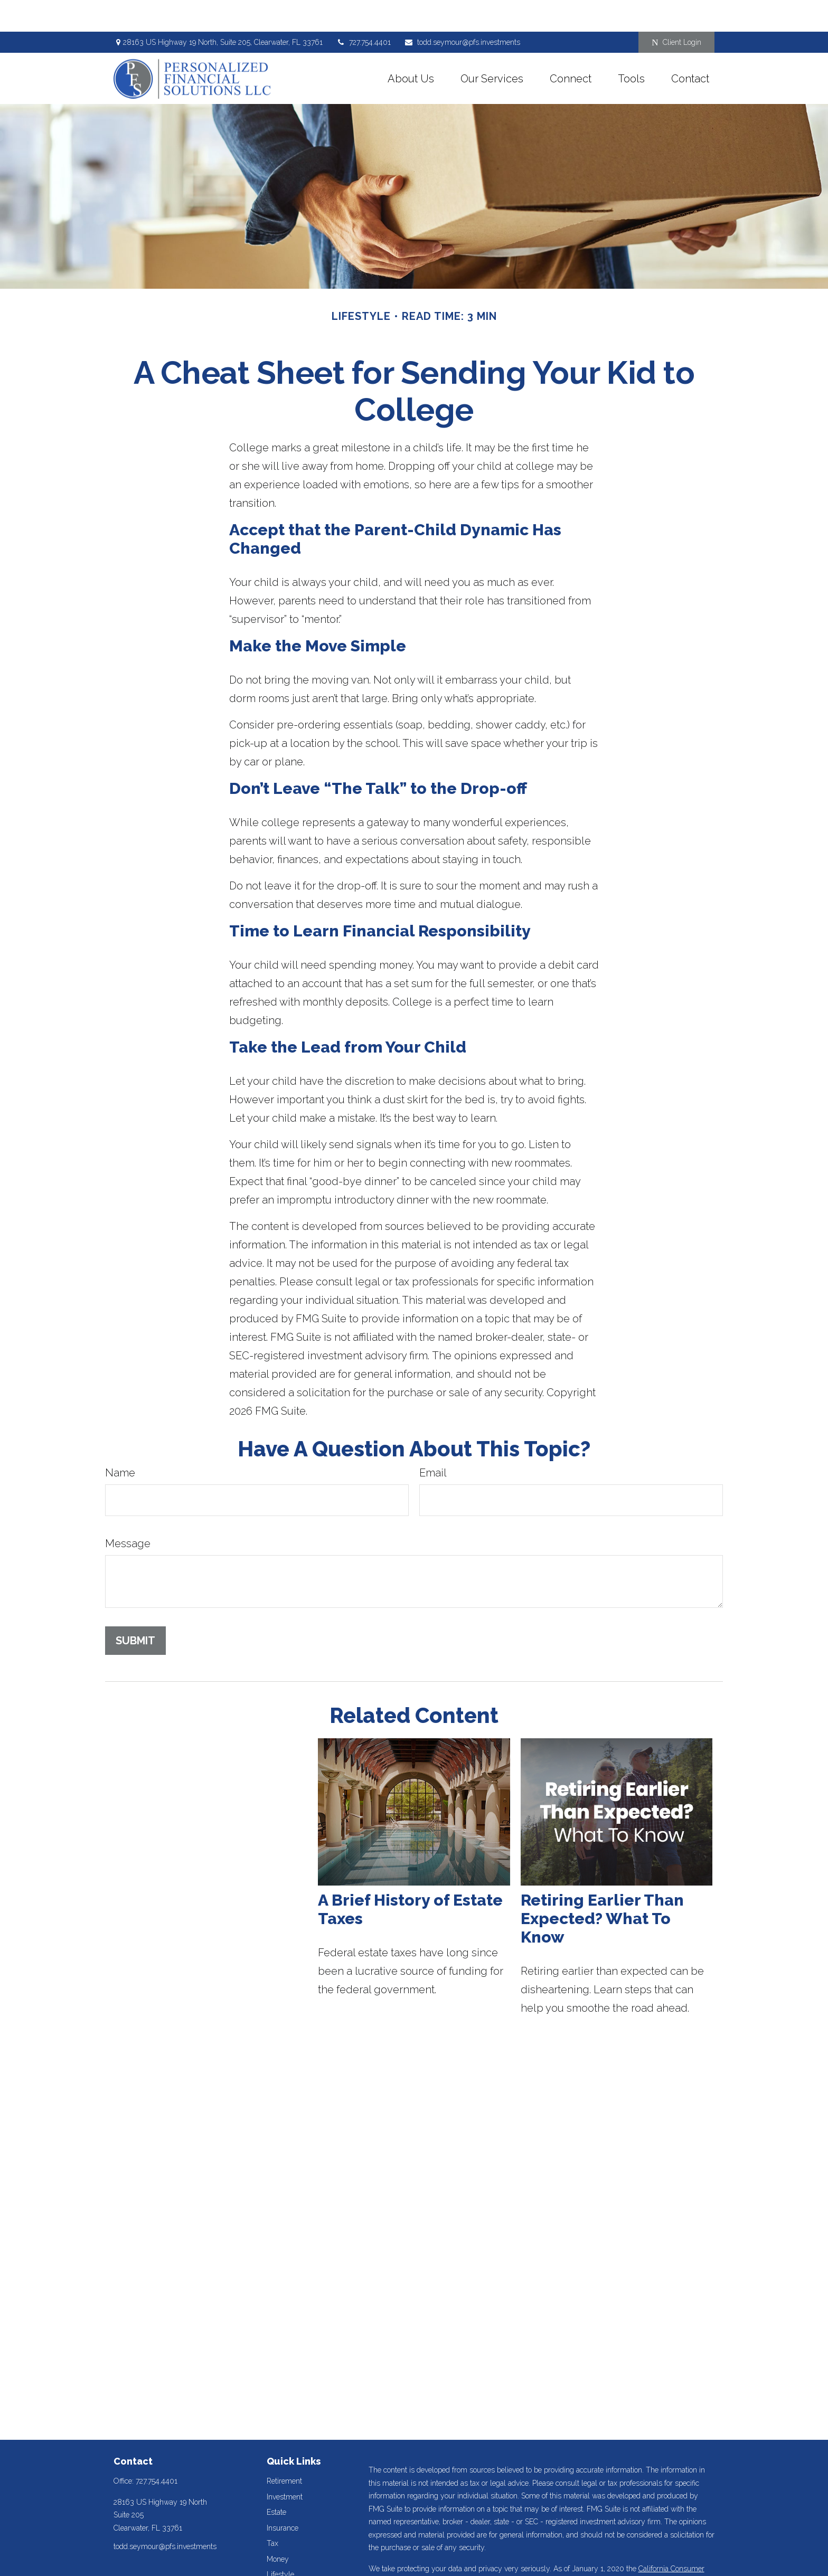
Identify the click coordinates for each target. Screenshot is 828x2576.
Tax (272, 2511)
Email (433, 1441)
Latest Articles (290, 2558)
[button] (410, 46)
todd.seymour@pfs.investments (462, 10)
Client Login (676, 10)
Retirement (284, 2449)
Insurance (282, 2496)
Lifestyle (280, 2543)
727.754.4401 (363, 10)
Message (127, 1511)
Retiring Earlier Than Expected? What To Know (602, 1887)
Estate (276, 2480)
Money (278, 2527)
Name (120, 1441)
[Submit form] (135, 1609)
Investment (285, 2465)
